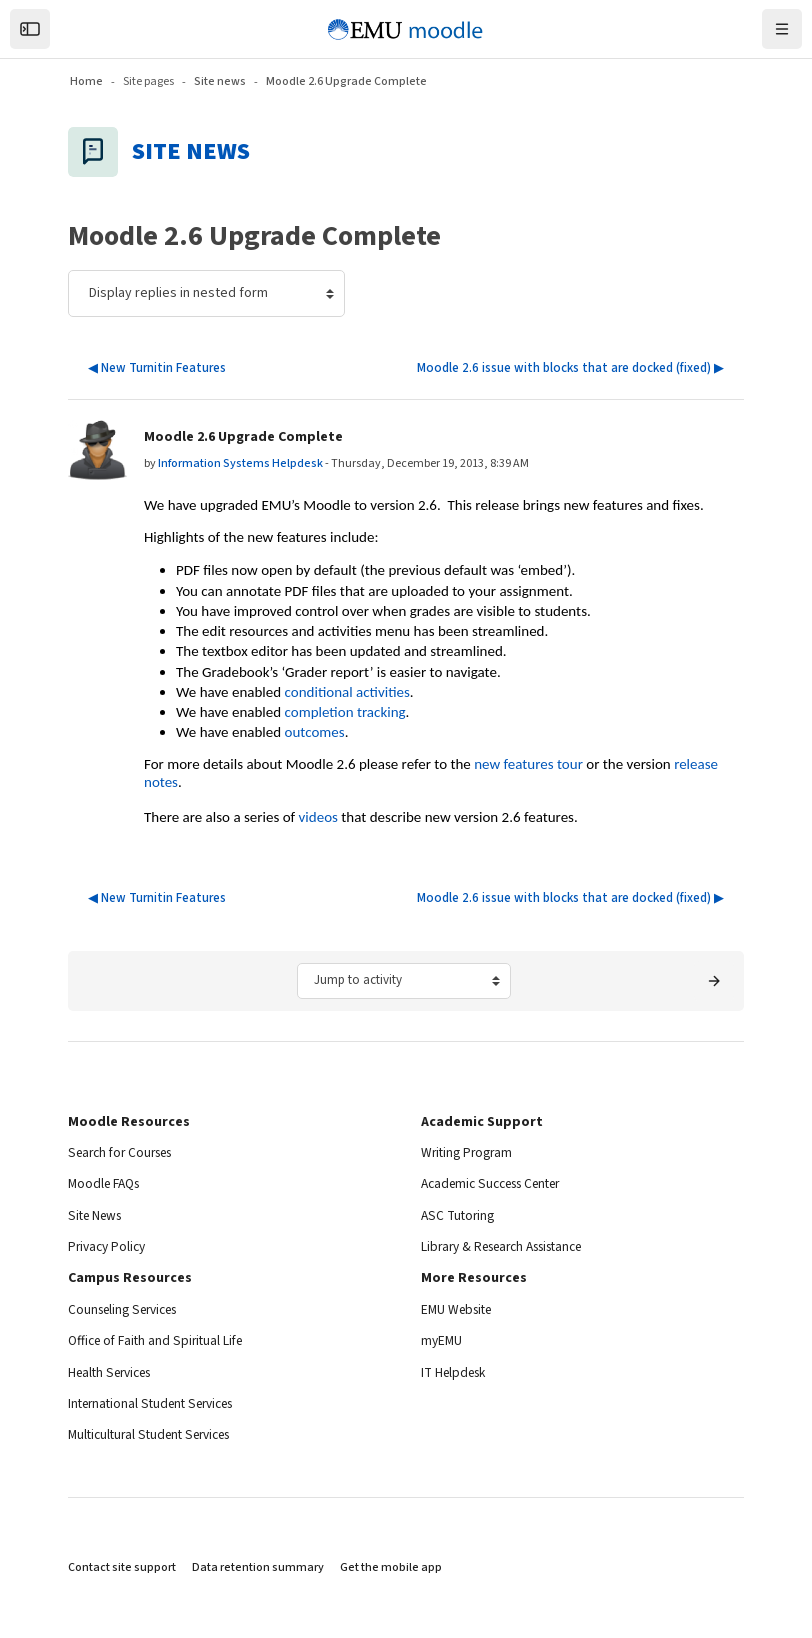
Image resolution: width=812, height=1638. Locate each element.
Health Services (115, 1373)
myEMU (442, 1341)
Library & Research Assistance (512, 1247)
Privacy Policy (109, 1247)
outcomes (315, 732)
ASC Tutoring (460, 1216)
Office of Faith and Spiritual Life (161, 1341)
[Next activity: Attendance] (714, 981)
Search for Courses (126, 1153)
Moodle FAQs (107, 1184)
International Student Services (159, 1404)
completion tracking (345, 712)
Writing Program (469, 1153)
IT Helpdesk (457, 1373)
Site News (98, 1216)
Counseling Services (129, 1310)
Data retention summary (258, 1567)
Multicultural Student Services (157, 1435)
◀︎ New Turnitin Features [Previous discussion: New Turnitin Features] (157, 368)
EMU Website (460, 1310)
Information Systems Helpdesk (240, 463)
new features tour (528, 764)
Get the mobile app (391, 1567)
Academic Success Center (499, 1184)
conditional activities (347, 692)
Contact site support (122, 1567)
